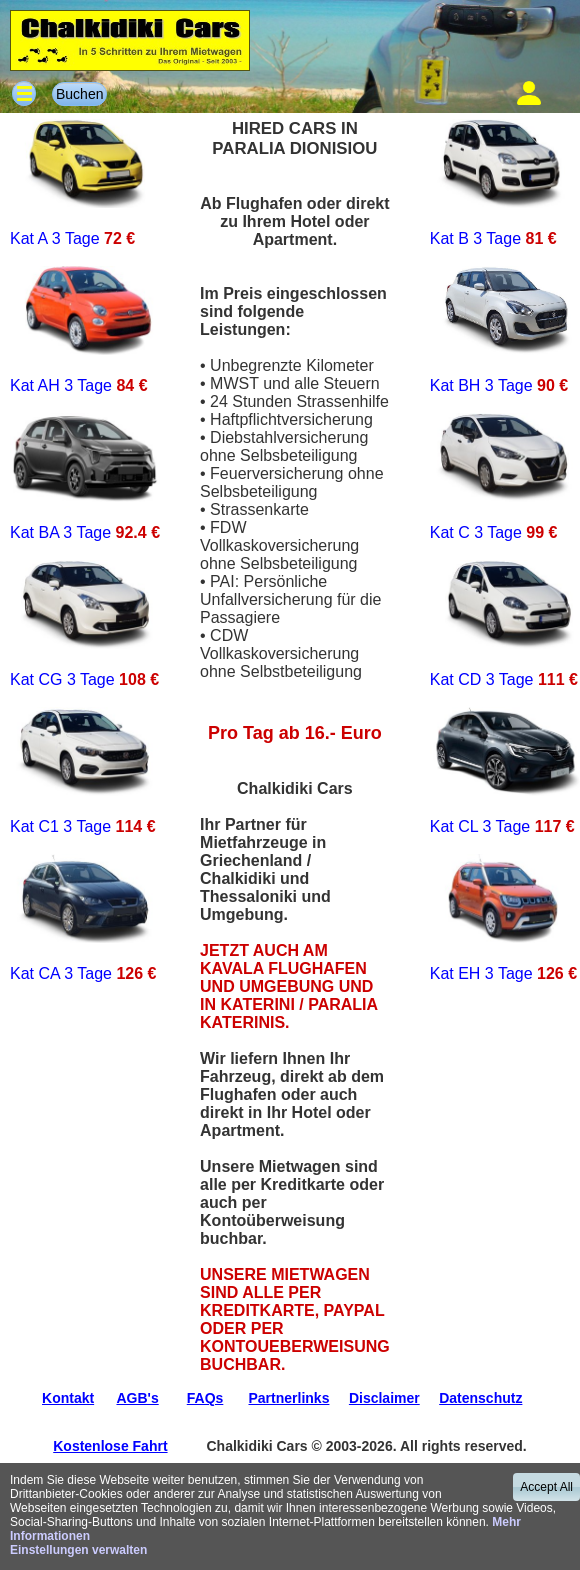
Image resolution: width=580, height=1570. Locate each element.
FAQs (205, 1398)
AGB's (137, 1398)
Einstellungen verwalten (78, 1550)
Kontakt (68, 1398)
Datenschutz (480, 1398)
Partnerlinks (289, 1398)
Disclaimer (384, 1398)
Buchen (79, 94)
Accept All (546, 1487)
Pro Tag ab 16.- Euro (295, 733)
